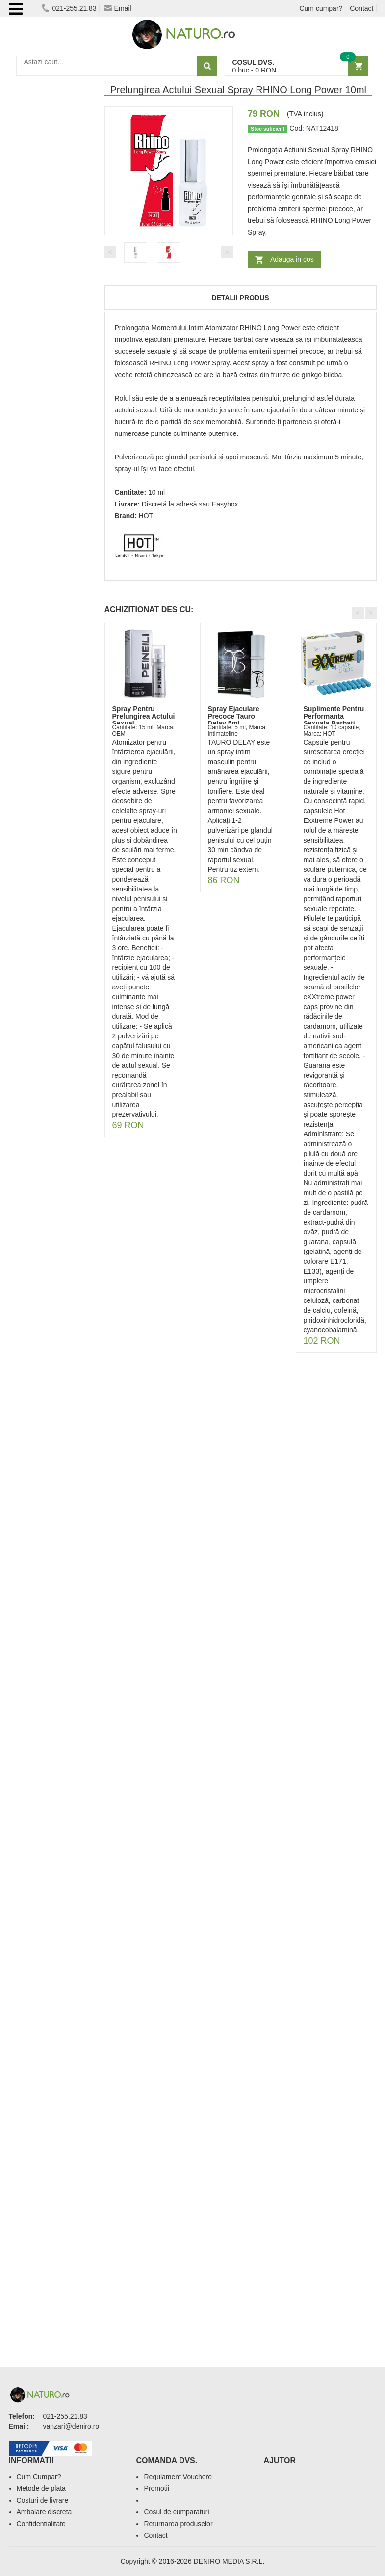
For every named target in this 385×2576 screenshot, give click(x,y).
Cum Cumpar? (39, 2476)
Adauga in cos (292, 259)
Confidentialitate (41, 2524)
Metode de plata (41, 2488)
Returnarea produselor (178, 2524)
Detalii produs (240, 298)
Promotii (156, 2488)
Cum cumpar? (320, 8)
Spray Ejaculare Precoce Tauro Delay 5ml (233, 716)
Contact (361, 8)
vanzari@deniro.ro (71, 2426)
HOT (146, 516)
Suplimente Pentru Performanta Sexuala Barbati (334, 716)
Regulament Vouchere (178, 2476)
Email (117, 8)
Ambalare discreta (44, 2512)
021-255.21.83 (69, 8)
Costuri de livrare (43, 2500)
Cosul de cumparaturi (176, 2512)
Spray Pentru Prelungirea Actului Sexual (143, 716)
